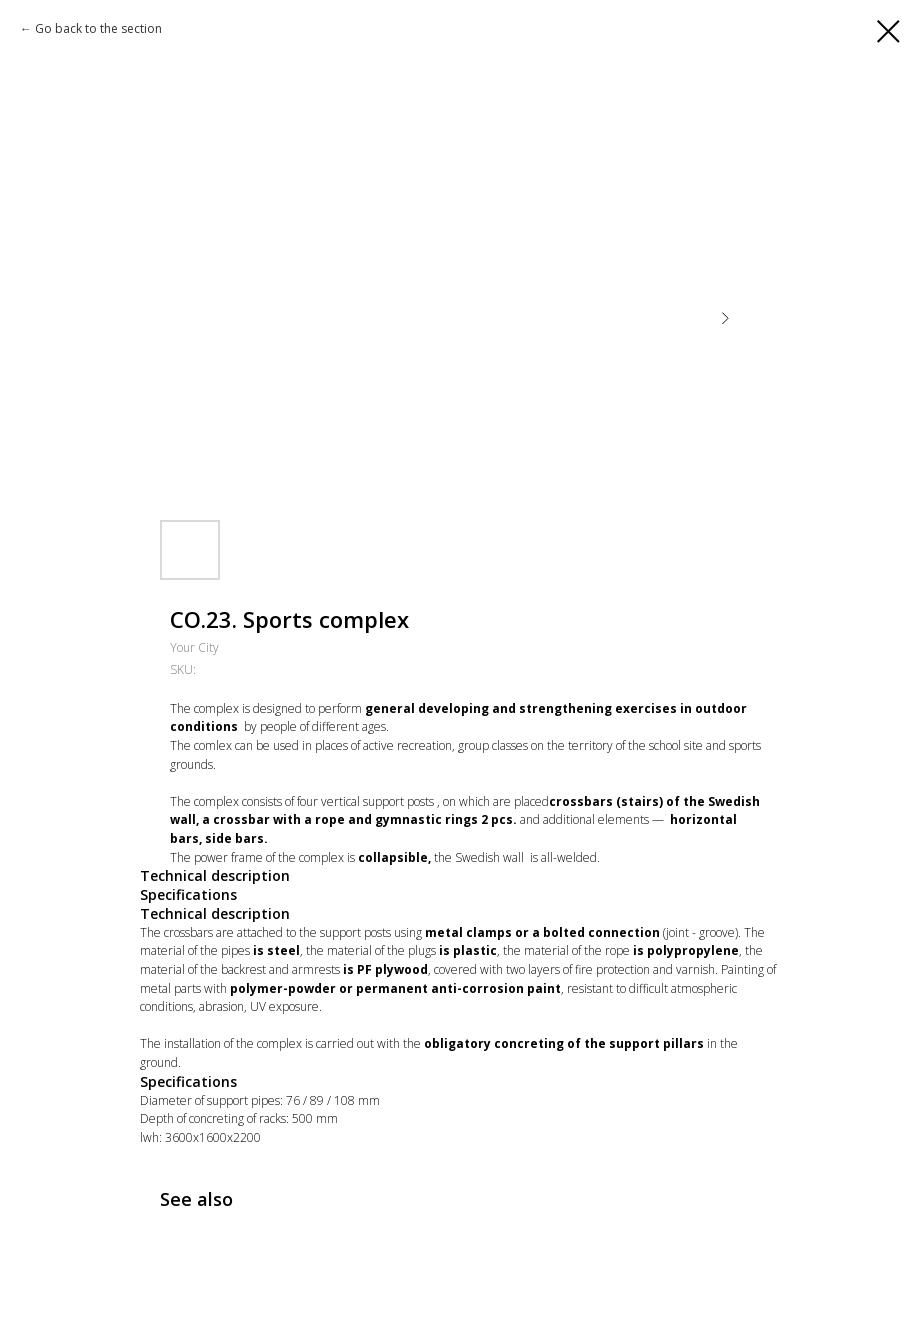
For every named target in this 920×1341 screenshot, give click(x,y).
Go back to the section (98, 28)
